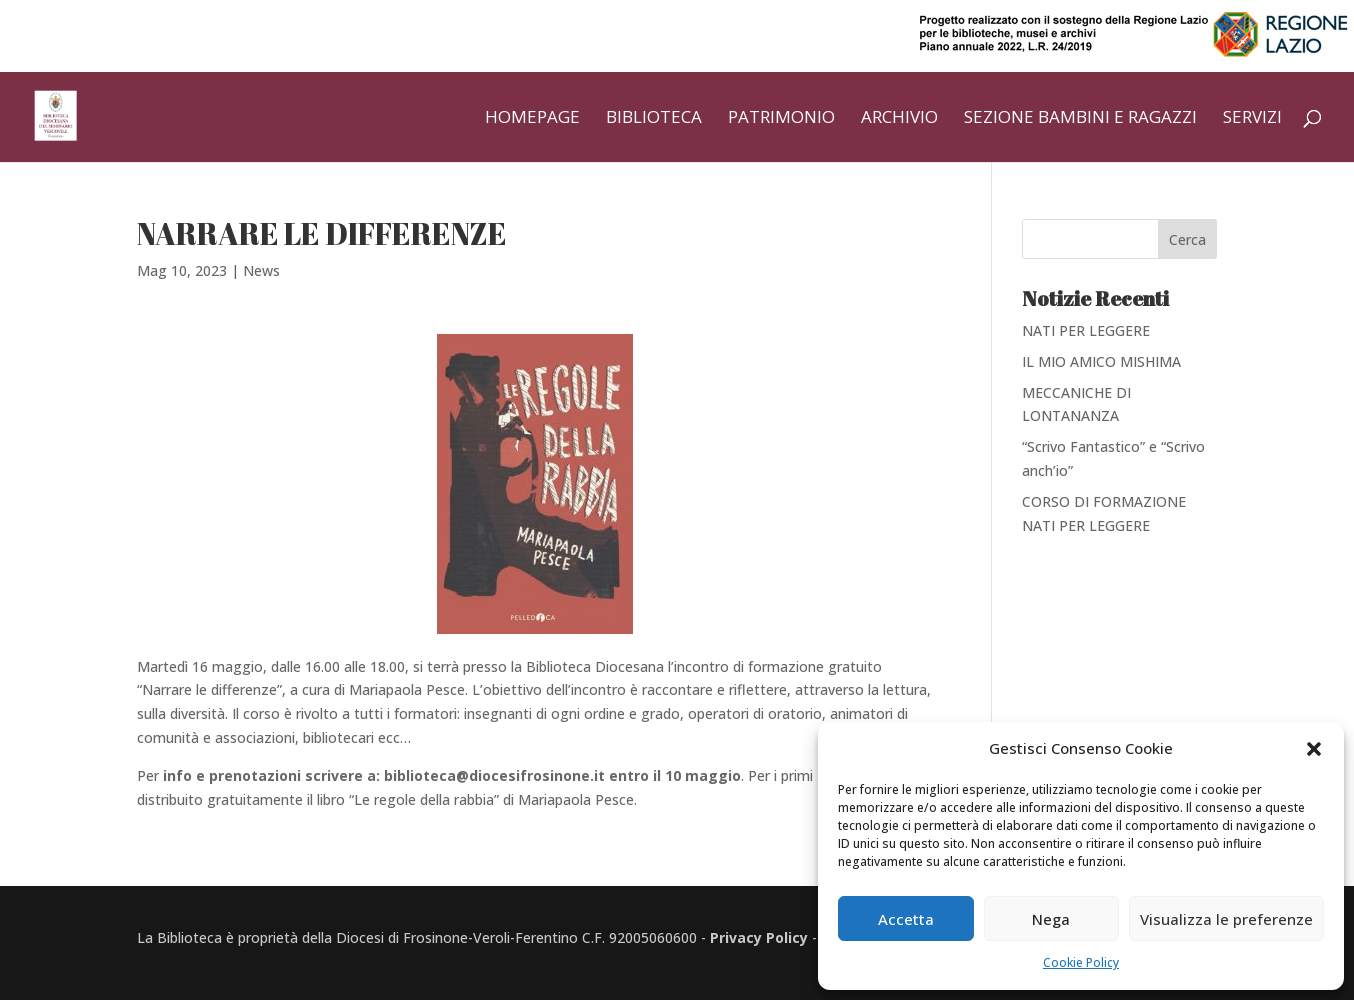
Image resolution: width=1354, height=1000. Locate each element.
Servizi (1252, 119)
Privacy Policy (759, 937)
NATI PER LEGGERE (1086, 330)
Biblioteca (654, 119)
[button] (1314, 749)
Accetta (906, 919)
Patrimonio (781, 119)
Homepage (532, 119)
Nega (1051, 919)
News (261, 270)
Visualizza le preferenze (1226, 919)
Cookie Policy (1081, 962)
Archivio (899, 119)
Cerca (1187, 239)
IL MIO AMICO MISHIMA (1101, 361)
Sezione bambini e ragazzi (1080, 119)
